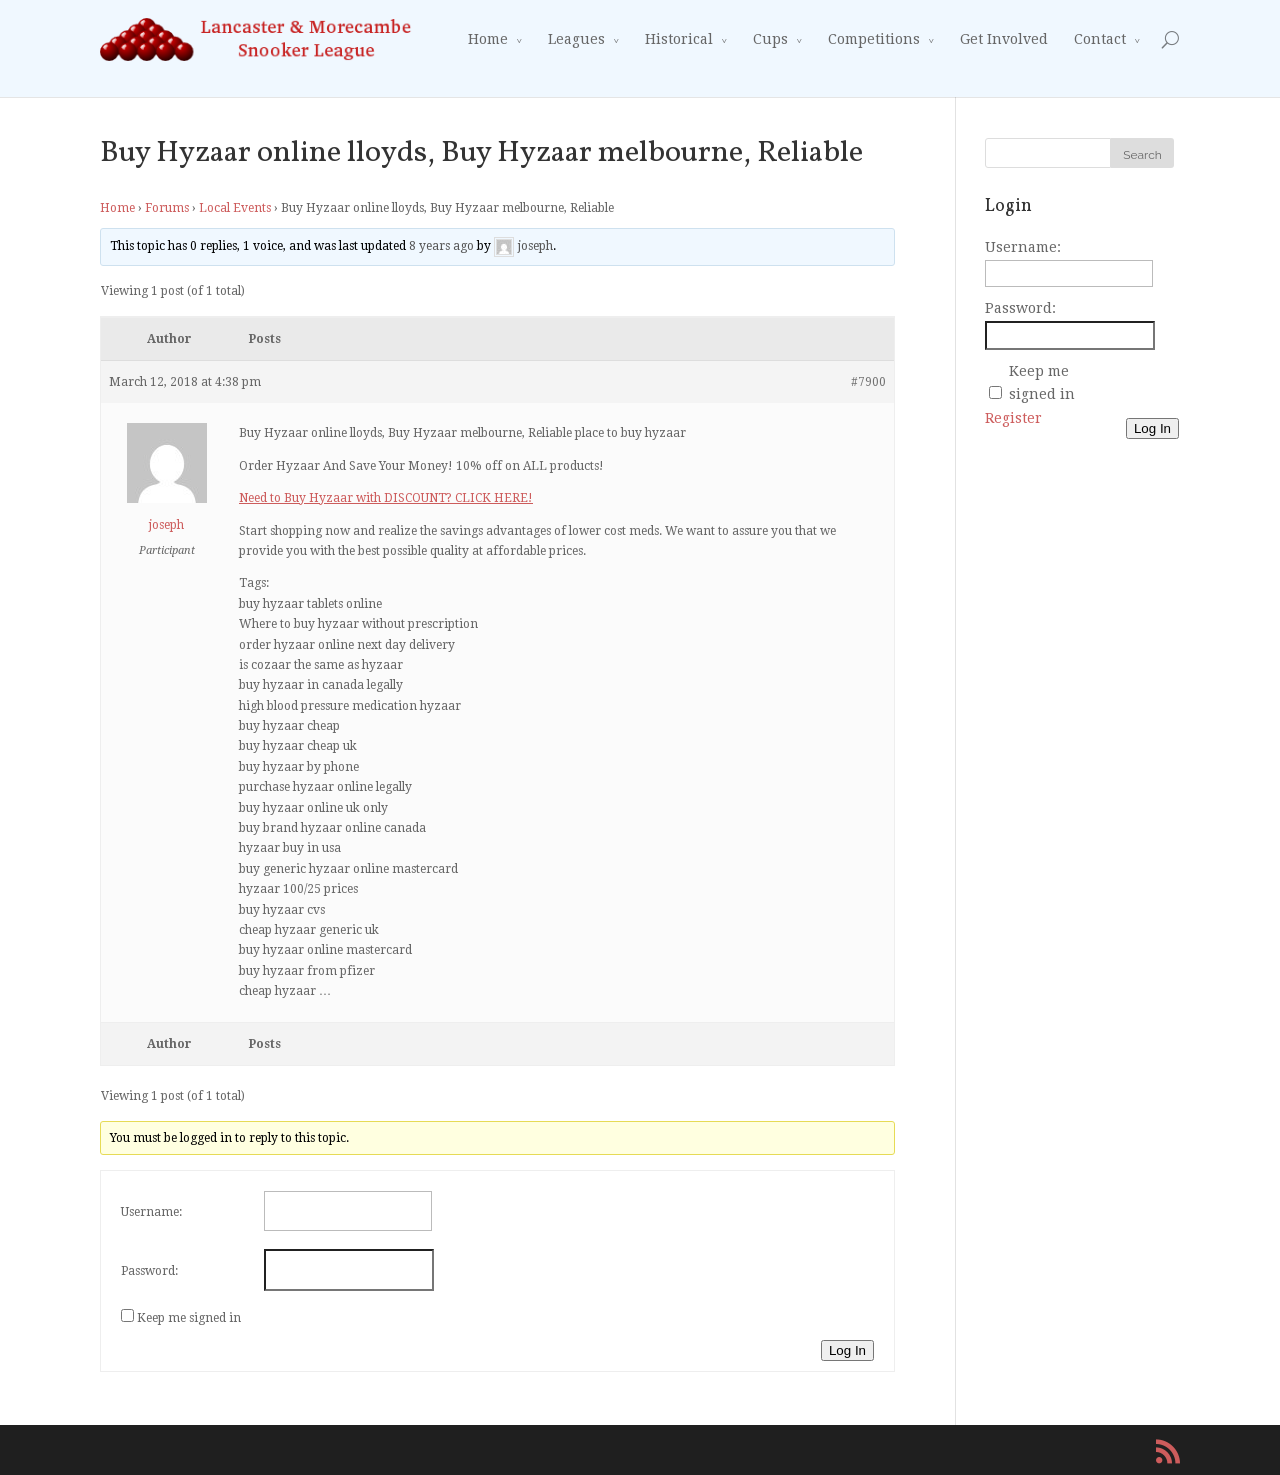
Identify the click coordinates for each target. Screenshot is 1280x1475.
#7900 (868, 382)
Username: (151, 1212)
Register (1013, 418)
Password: (149, 1271)
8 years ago (441, 247)
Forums (167, 208)
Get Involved (1004, 39)
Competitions (874, 39)
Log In (847, 1350)
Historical (679, 39)
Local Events (235, 208)
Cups (770, 39)
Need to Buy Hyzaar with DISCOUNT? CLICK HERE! (386, 498)
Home (488, 39)
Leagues (576, 39)
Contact (1100, 39)
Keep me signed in (189, 1318)
